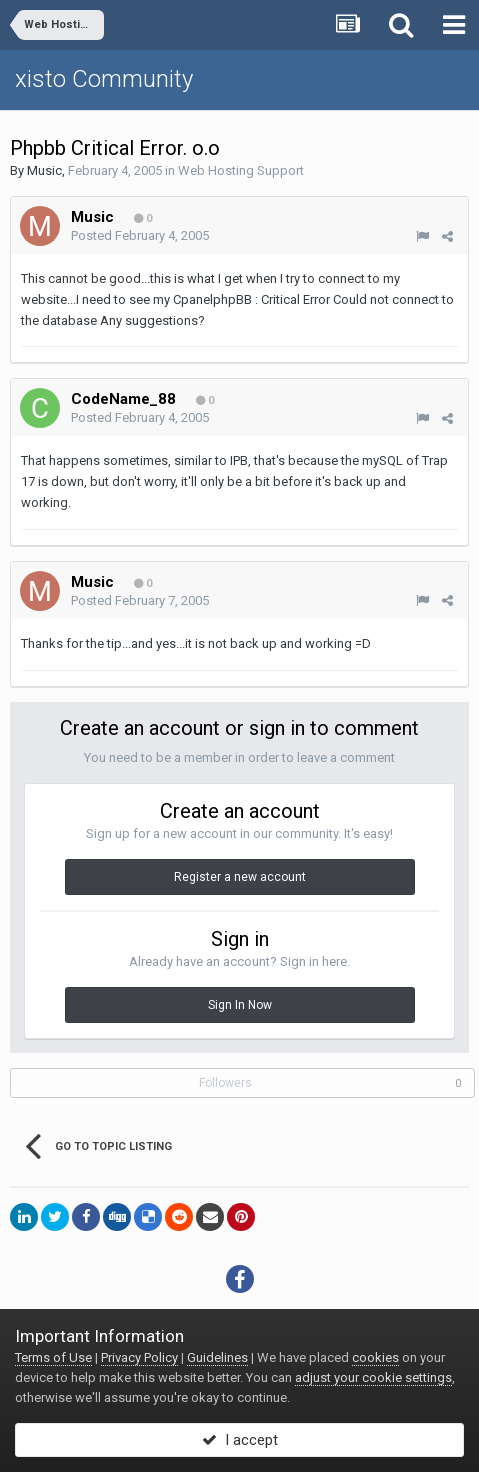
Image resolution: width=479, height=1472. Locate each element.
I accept (240, 1440)
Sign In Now (240, 1005)
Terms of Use (53, 1357)
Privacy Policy (139, 1357)
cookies (375, 1357)
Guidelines (217, 1357)
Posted (140, 235)
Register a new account (240, 877)
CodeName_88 (123, 399)
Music (44, 170)
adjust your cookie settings (373, 1377)
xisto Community (104, 79)
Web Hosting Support (241, 170)
